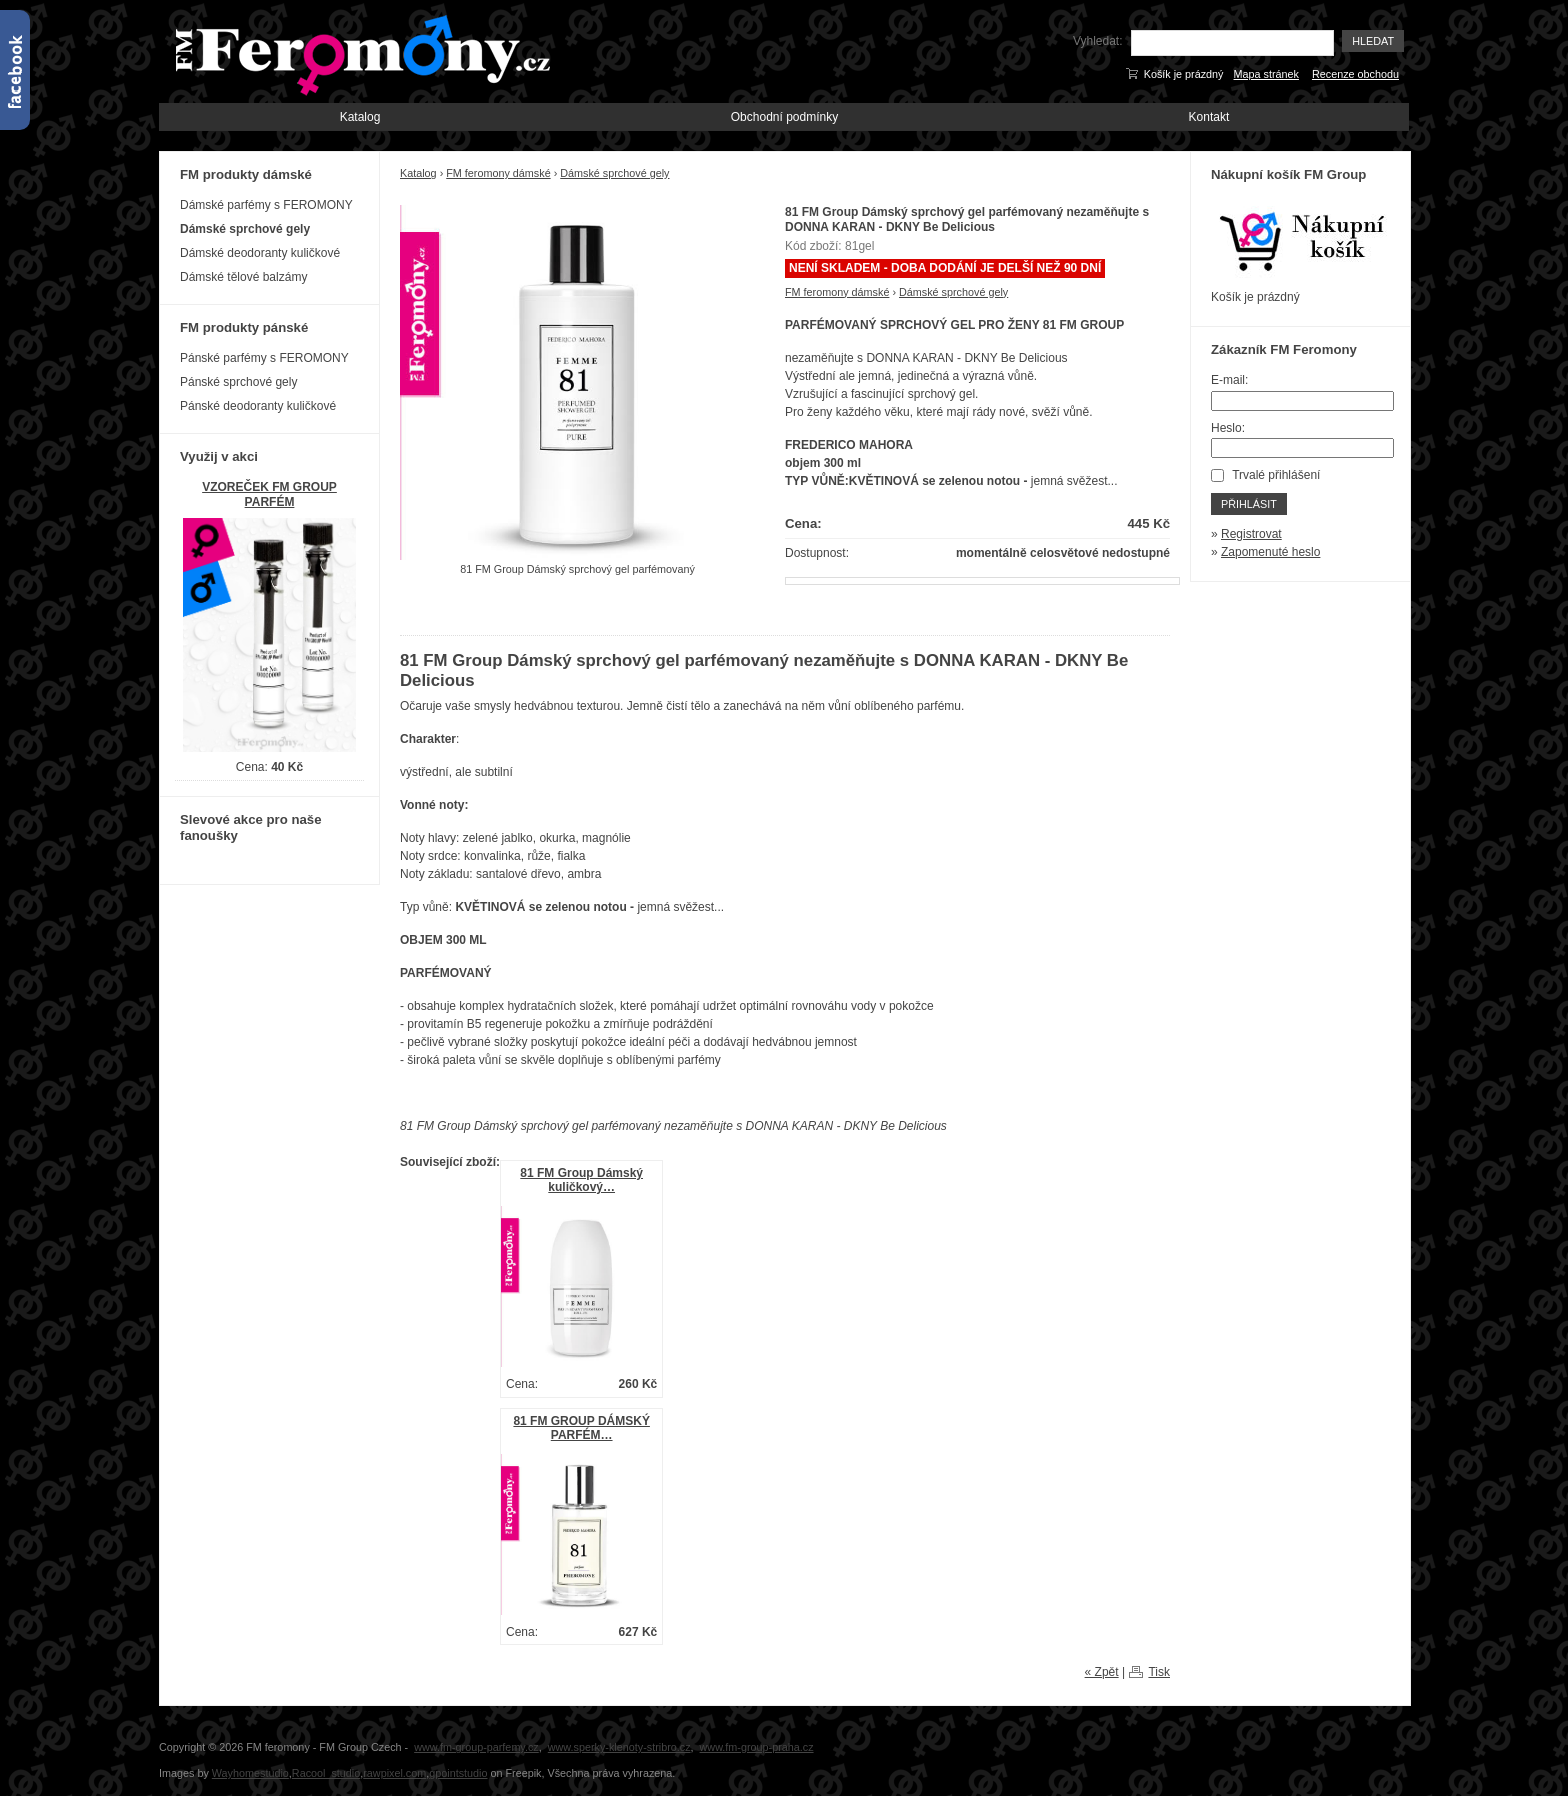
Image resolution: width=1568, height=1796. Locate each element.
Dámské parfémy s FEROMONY (266, 205)
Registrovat (1251, 534)
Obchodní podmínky (784, 117)
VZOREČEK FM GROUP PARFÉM (269, 494)
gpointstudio (458, 1773)
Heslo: (1228, 428)
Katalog (360, 117)
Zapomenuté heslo (1270, 552)
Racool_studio (326, 1773)
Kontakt (1209, 117)
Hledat (1373, 41)
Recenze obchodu (1355, 74)
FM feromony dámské (498, 173)
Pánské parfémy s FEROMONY (264, 358)
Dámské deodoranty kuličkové (260, 253)
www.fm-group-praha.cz (757, 1747)
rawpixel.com (394, 1773)
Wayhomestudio (250, 1773)
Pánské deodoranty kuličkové (258, 406)
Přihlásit (1249, 504)
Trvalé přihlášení (1276, 475)
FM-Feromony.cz (359, 53)
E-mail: (1229, 380)
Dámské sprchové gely (614, 173)
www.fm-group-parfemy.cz (476, 1747)
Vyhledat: (1098, 41)
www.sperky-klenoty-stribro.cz (619, 1747)
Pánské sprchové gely (238, 382)
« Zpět (1102, 1672)
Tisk (1159, 1672)
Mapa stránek (1266, 74)
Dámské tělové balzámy (243, 277)
